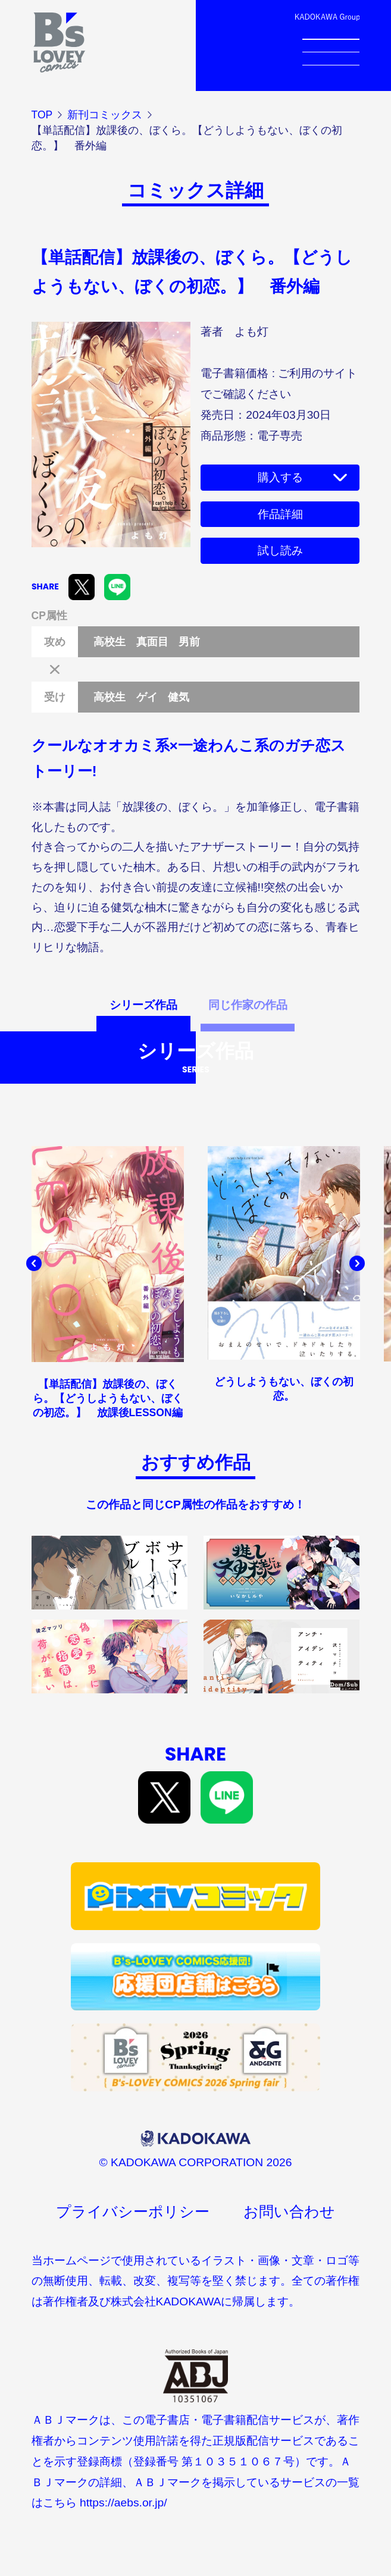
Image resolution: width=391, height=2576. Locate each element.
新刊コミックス (104, 115)
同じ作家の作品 (247, 1005)
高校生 (109, 642)
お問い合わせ (289, 2212)
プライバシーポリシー (132, 2212)
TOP (42, 115)
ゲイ (147, 697)
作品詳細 (280, 514)
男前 (189, 642)
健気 (178, 697)
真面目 (152, 642)
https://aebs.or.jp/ (123, 2502)
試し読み (280, 550)
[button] (34, 1263)
